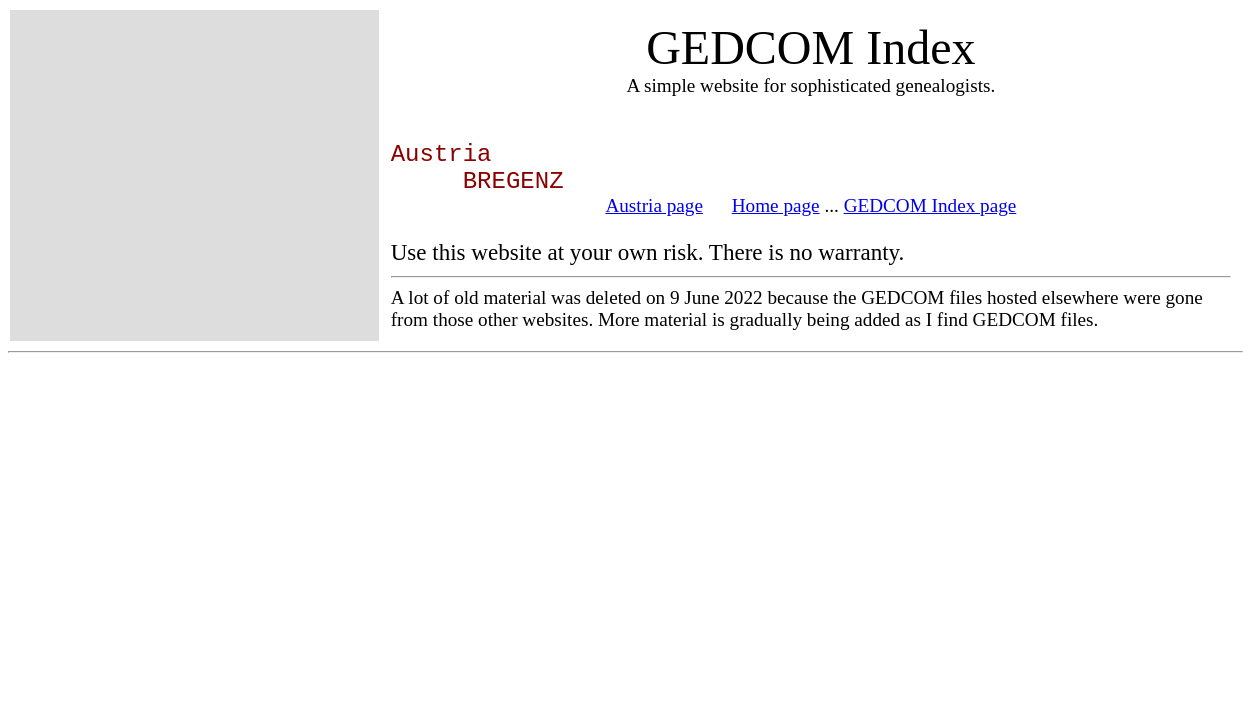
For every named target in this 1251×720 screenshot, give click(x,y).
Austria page (654, 205)
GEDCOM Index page (930, 205)
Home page (776, 205)
